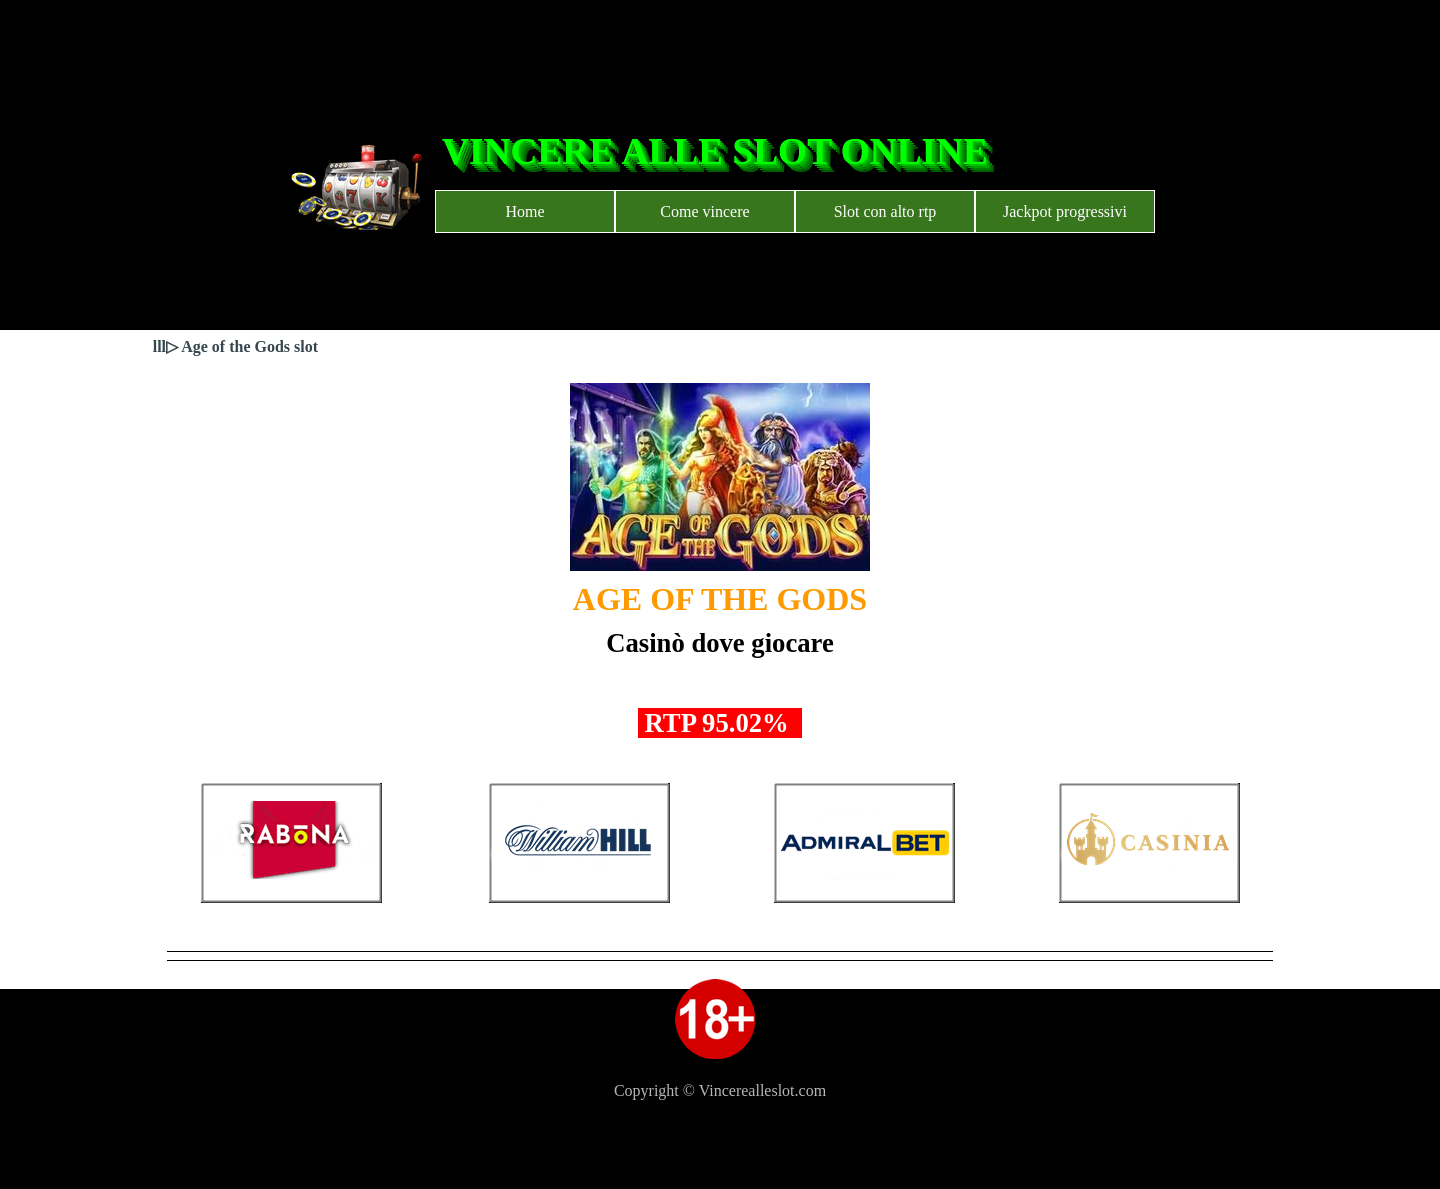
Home (524, 211)
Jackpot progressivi (1065, 211)
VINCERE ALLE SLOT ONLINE (715, 151)
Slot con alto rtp (885, 211)
